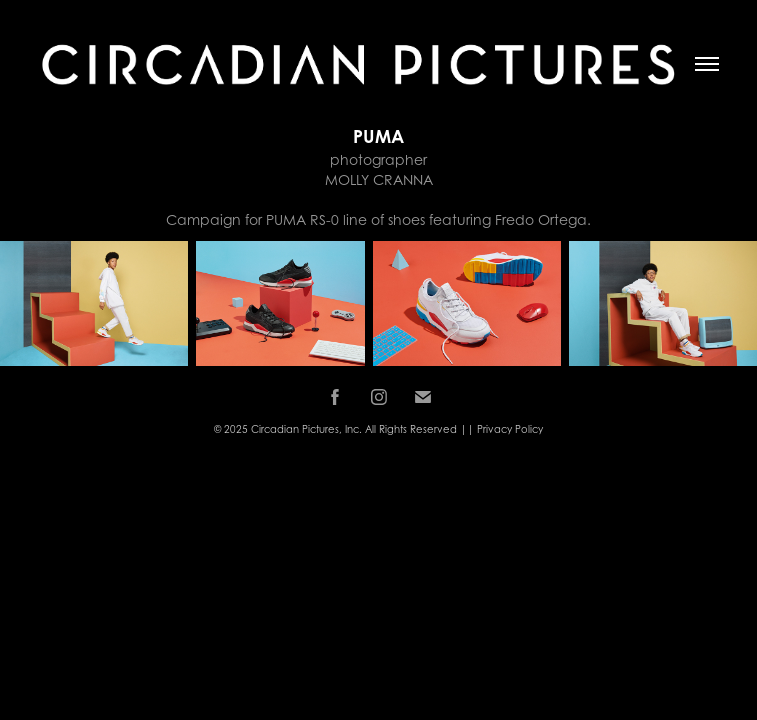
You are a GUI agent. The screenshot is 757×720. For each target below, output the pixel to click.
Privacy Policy (510, 429)
